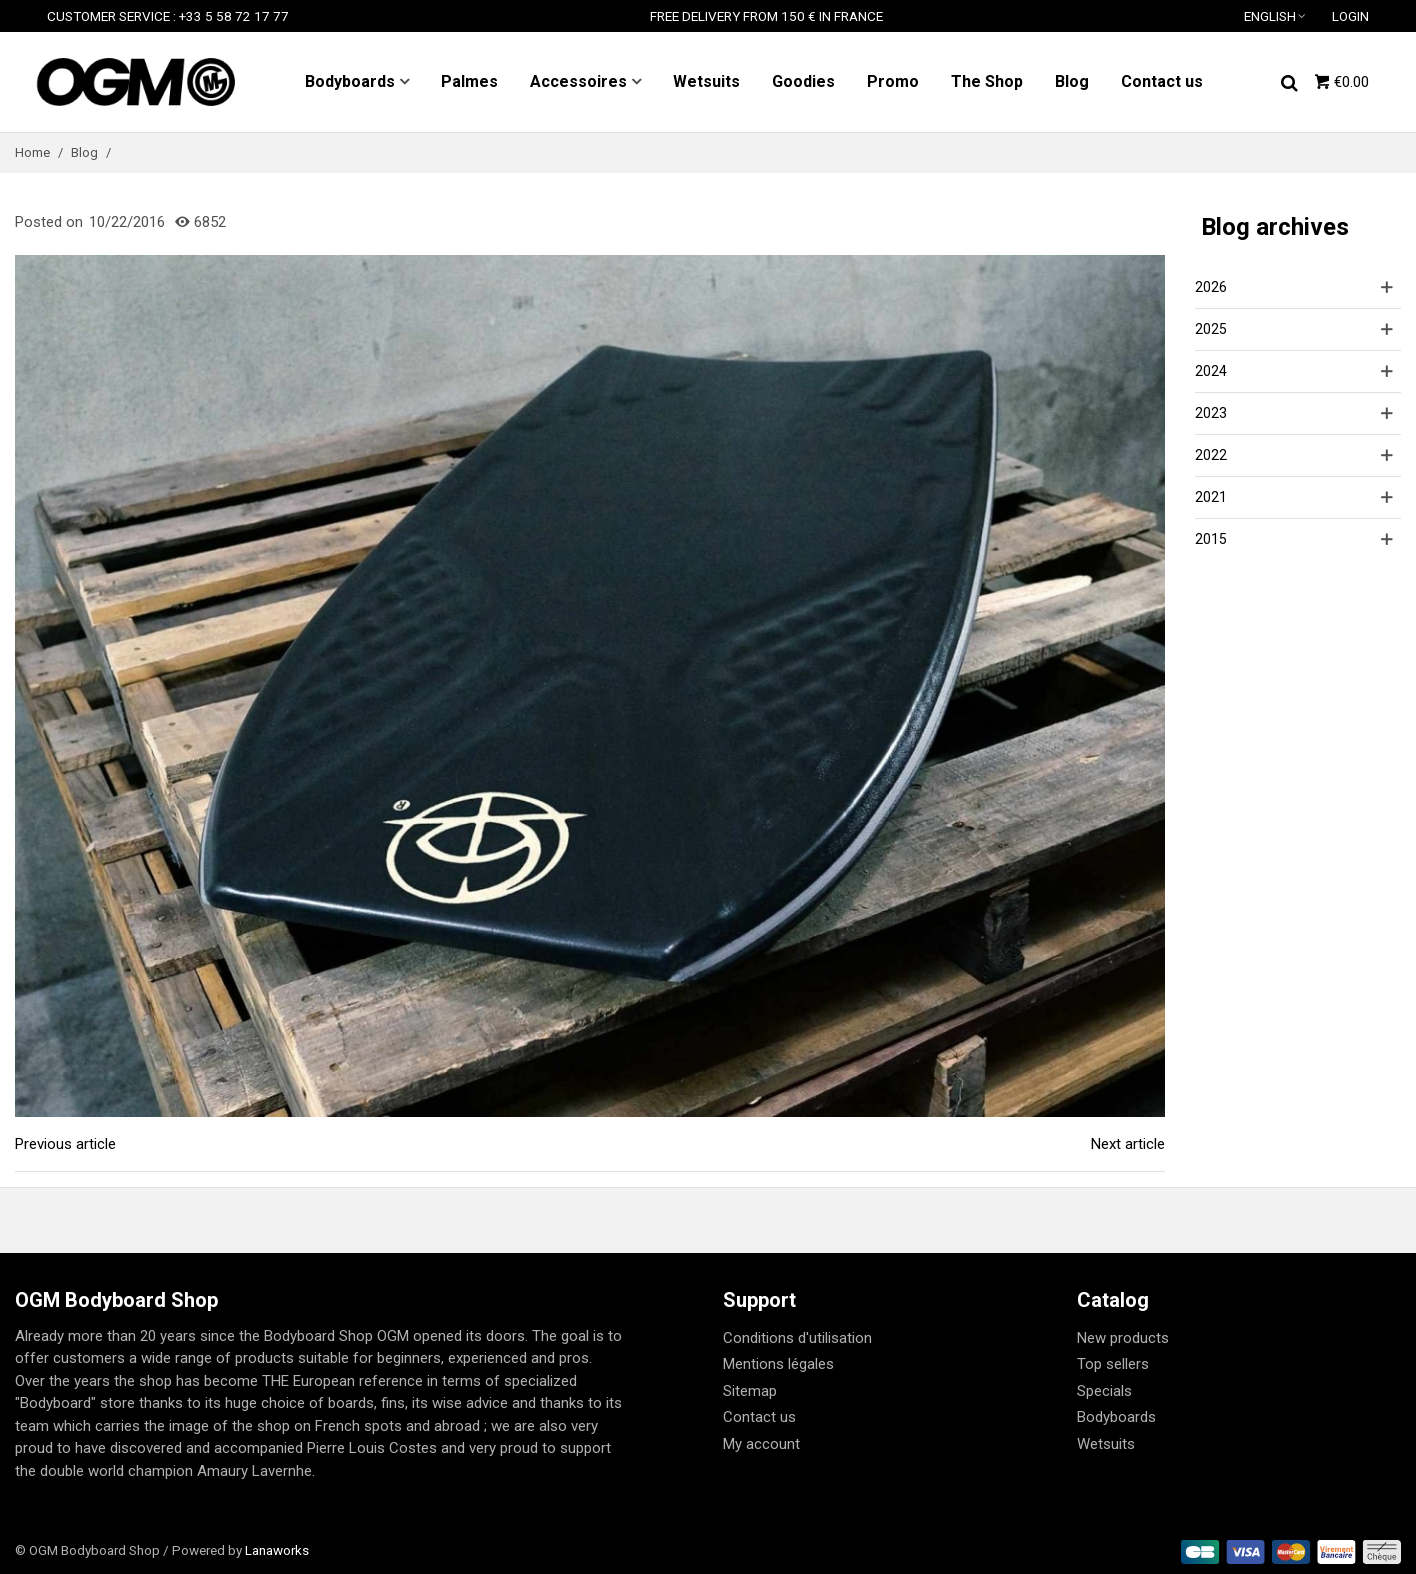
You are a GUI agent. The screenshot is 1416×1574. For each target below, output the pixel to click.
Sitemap (750, 1391)
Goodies (803, 81)
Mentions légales (778, 1364)
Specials (1104, 1391)
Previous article (65, 1144)
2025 (1211, 329)
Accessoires (578, 81)
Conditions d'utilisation (797, 1338)
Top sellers (1113, 1364)
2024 (1211, 371)
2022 (1211, 455)
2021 (1211, 497)
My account (761, 1444)
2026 (1211, 287)
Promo (893, 81)
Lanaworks (277, 1550)
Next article (1128, 1144)
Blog (1072, 81)
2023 (1211, 413)
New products (1123, 1338)
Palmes (469, 81)
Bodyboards (350, 81)
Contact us (1162, 81)
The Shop (987, 81)
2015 (1211, 539)
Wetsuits (706, 81)
